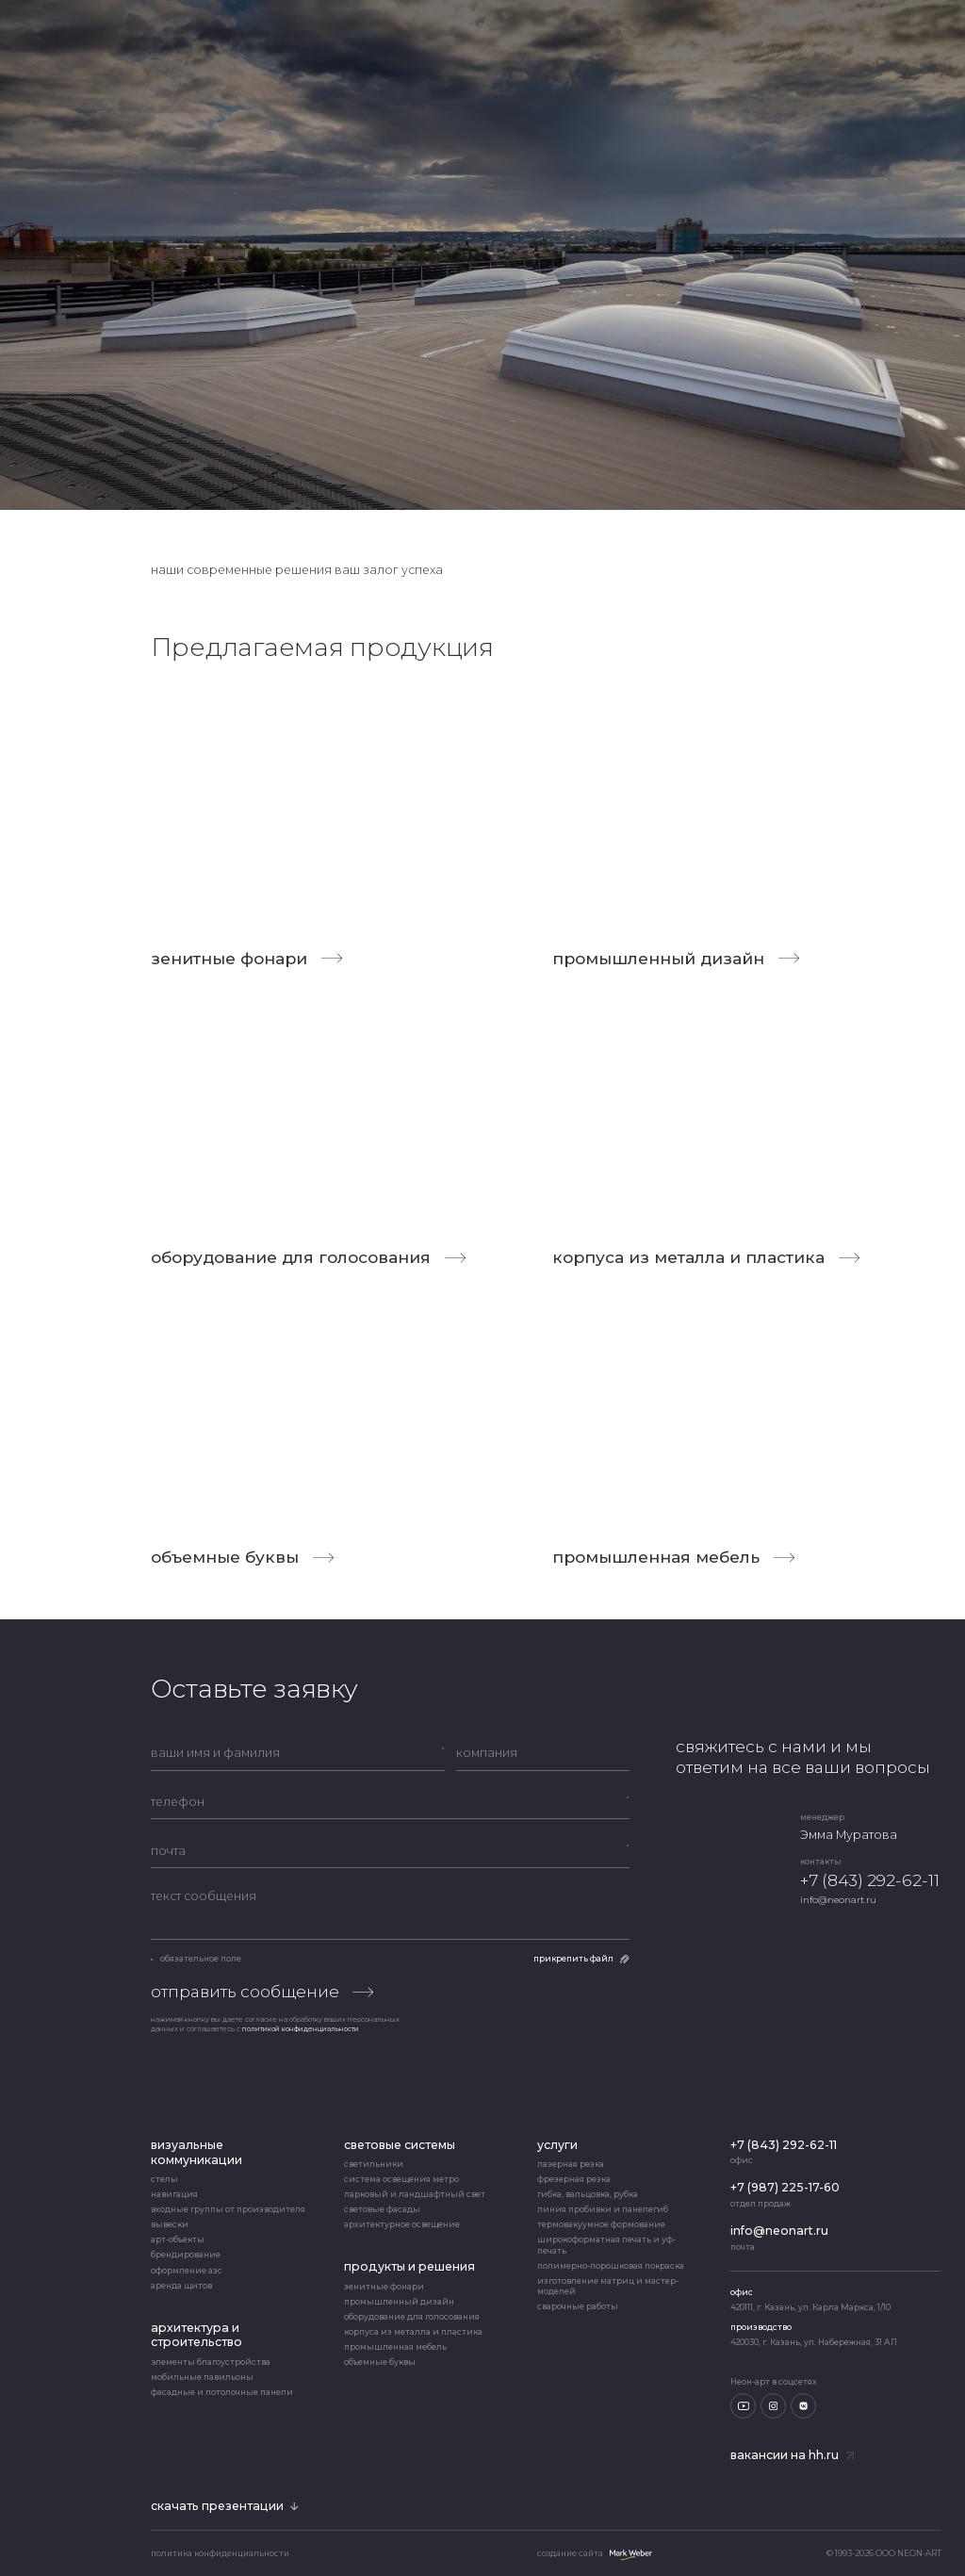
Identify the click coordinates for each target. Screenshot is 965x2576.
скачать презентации (225, 2506)
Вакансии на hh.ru (792, 2455)
